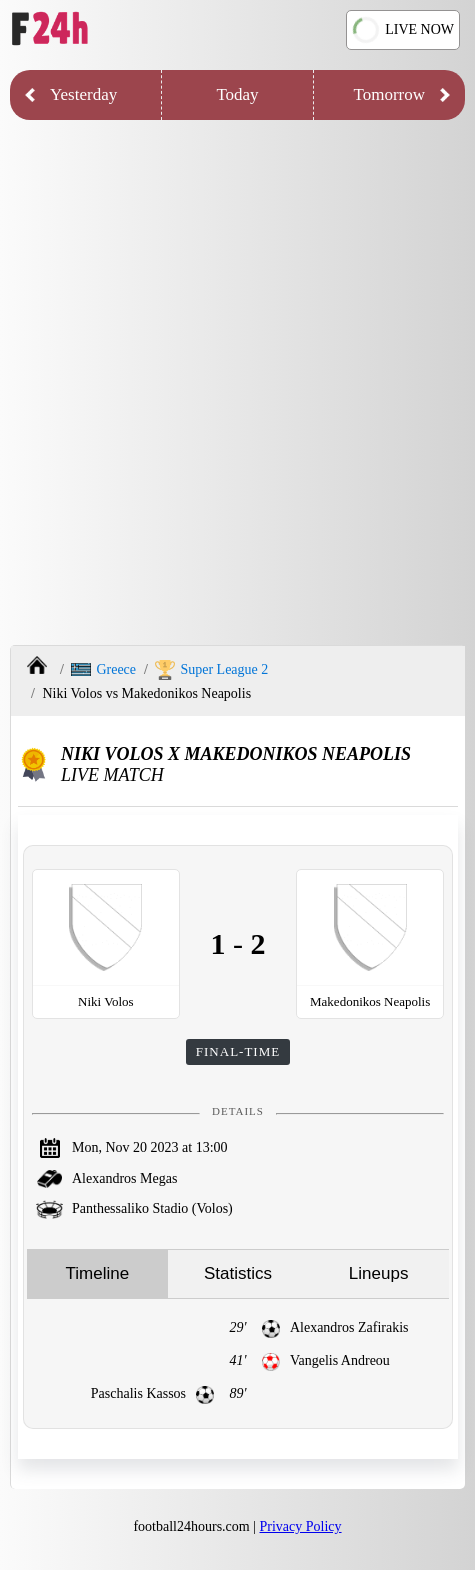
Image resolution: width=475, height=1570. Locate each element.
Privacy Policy (301, 1526)
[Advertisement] (237, 387)
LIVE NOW (403, 30)
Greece (103, 669)
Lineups (379, 1273)
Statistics (238, 1273)
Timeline (98, 1273)
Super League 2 (211, 670)
